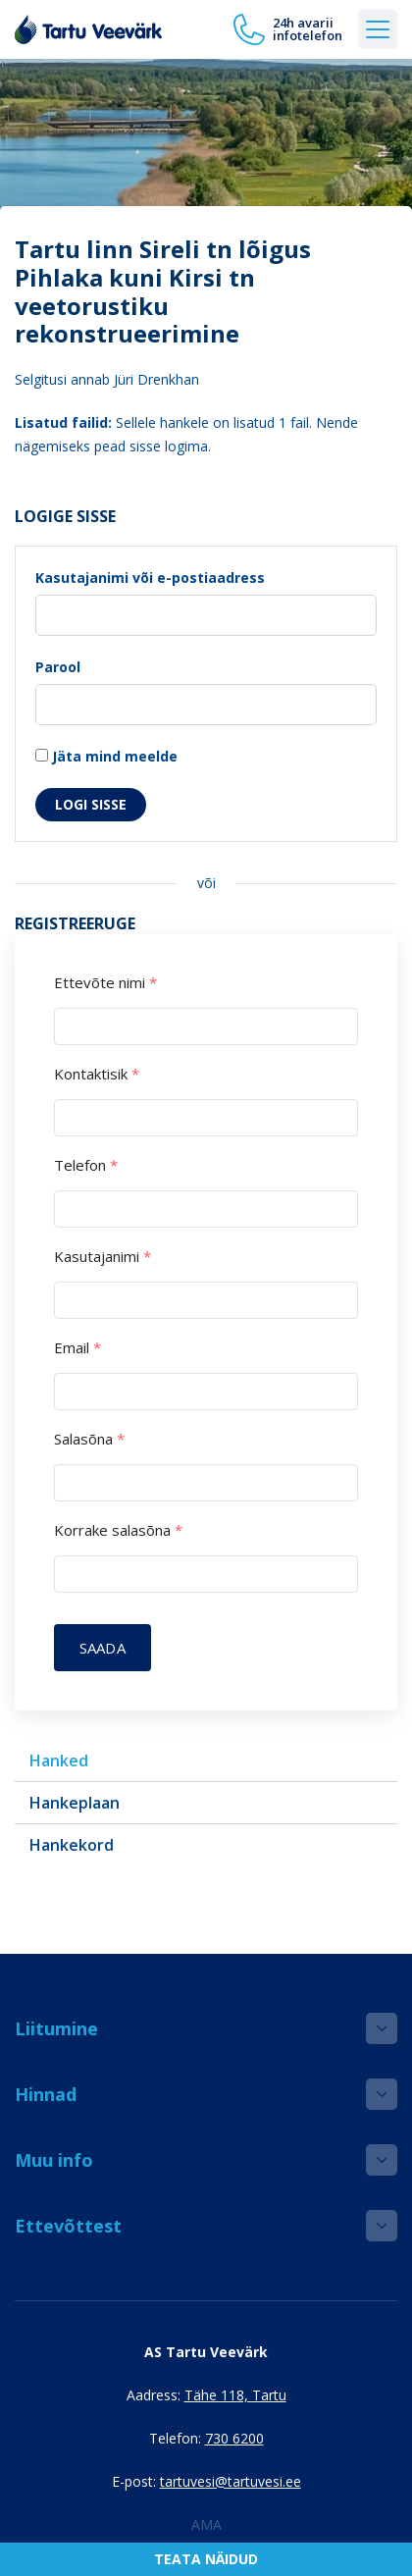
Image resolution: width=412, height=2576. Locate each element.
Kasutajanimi (102, 1256)
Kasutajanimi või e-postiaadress (150, 577)
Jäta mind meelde (106, 756)
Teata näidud (206, 2559)
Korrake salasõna (118, 1530)
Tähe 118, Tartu (235, 2395)
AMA (206, 2524)
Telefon (86, 1165)
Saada (102, 1647)
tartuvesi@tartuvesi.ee (230, 2481)
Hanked (58, 1760)
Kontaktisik (96, 1074)
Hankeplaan (74, 1803)
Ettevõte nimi (105, 982)
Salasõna (89, 1439)
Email (77, 1348)
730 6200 (234, 2438)
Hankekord (71, 1845)
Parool (57, 666)
